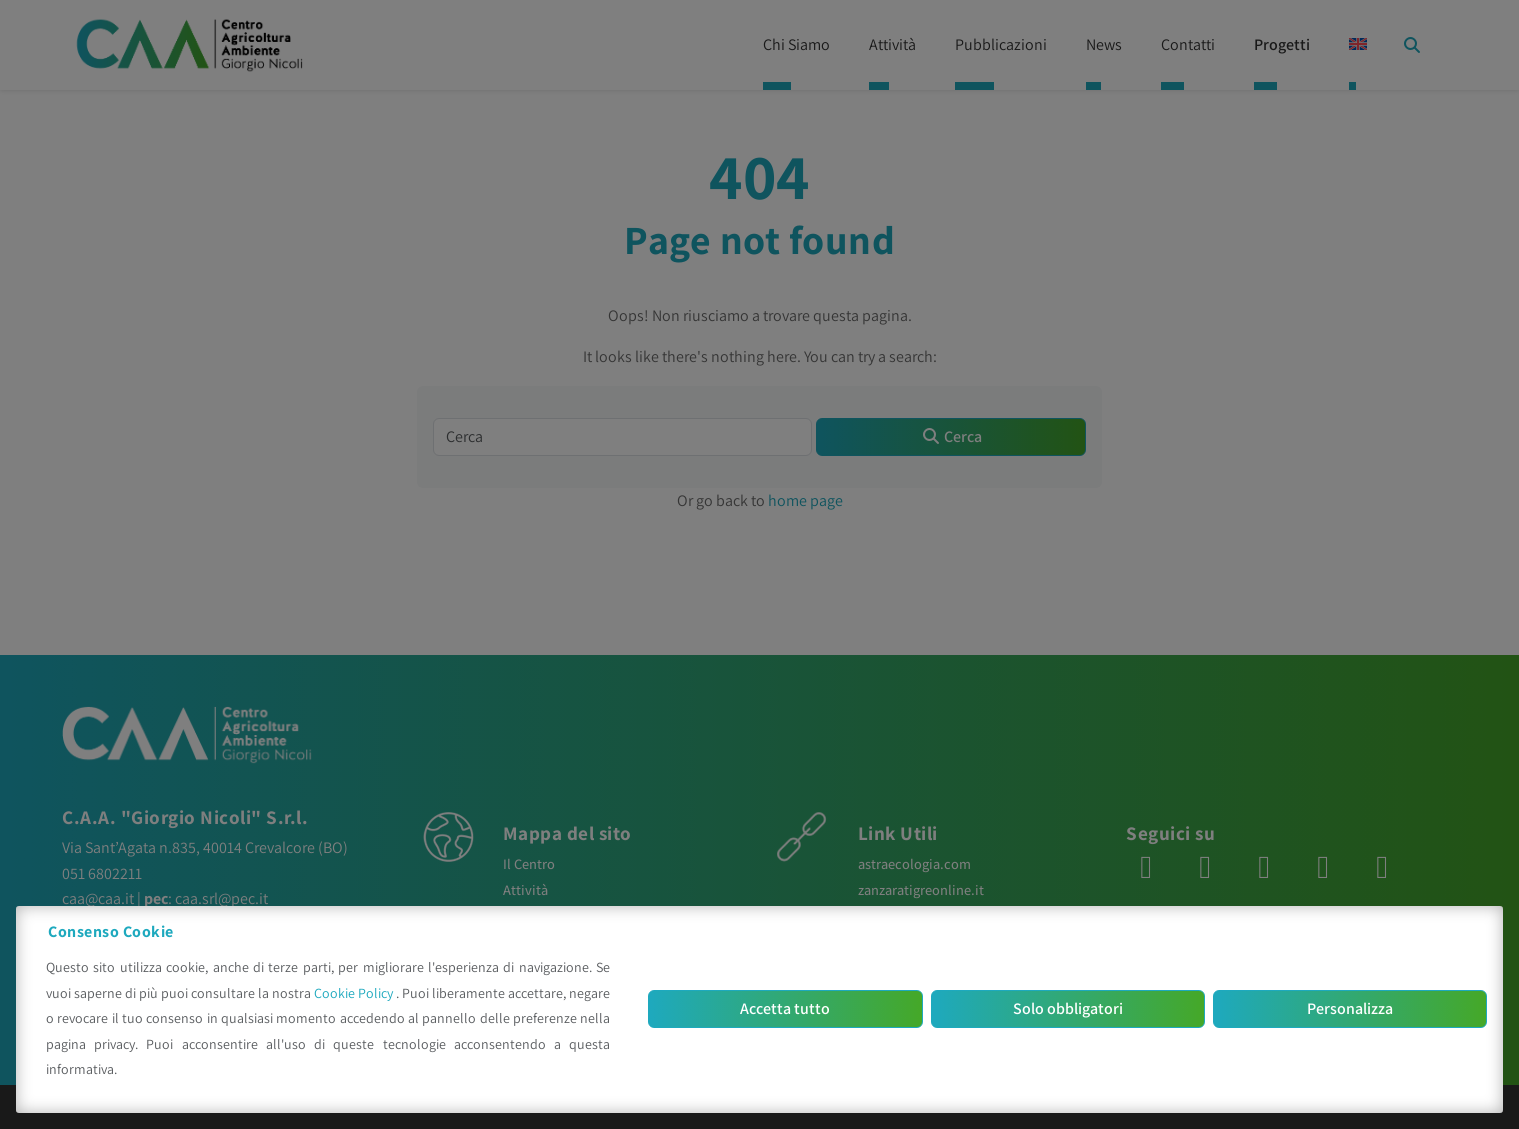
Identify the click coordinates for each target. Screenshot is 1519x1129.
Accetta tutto (785, 1008)
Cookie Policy (355, 993)
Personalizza (1350, 1008)
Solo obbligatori (1068, 1008)
